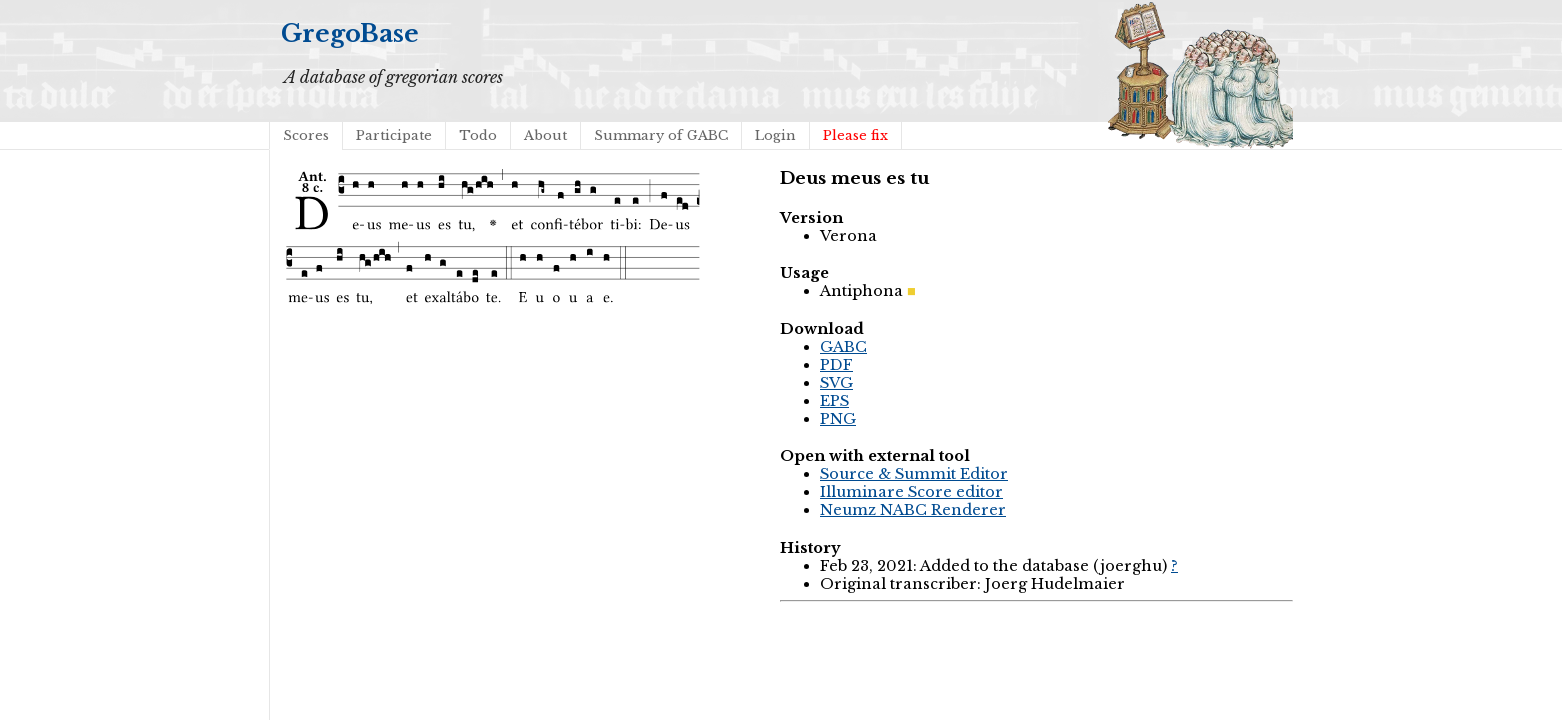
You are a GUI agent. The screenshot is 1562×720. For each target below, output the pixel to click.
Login (775, 135)
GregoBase (350, 33)
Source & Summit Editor (914, 474)
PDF (836, 365)
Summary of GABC (661, 135)
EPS (834, 401)
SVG (836, 383)
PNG (838, 419)
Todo (478, 135)
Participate (394, 135)
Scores (306, 135)
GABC (843, 347)
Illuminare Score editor (911, 492)
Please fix (855, 135)
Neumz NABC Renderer (913, 510)
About (545, 135)
